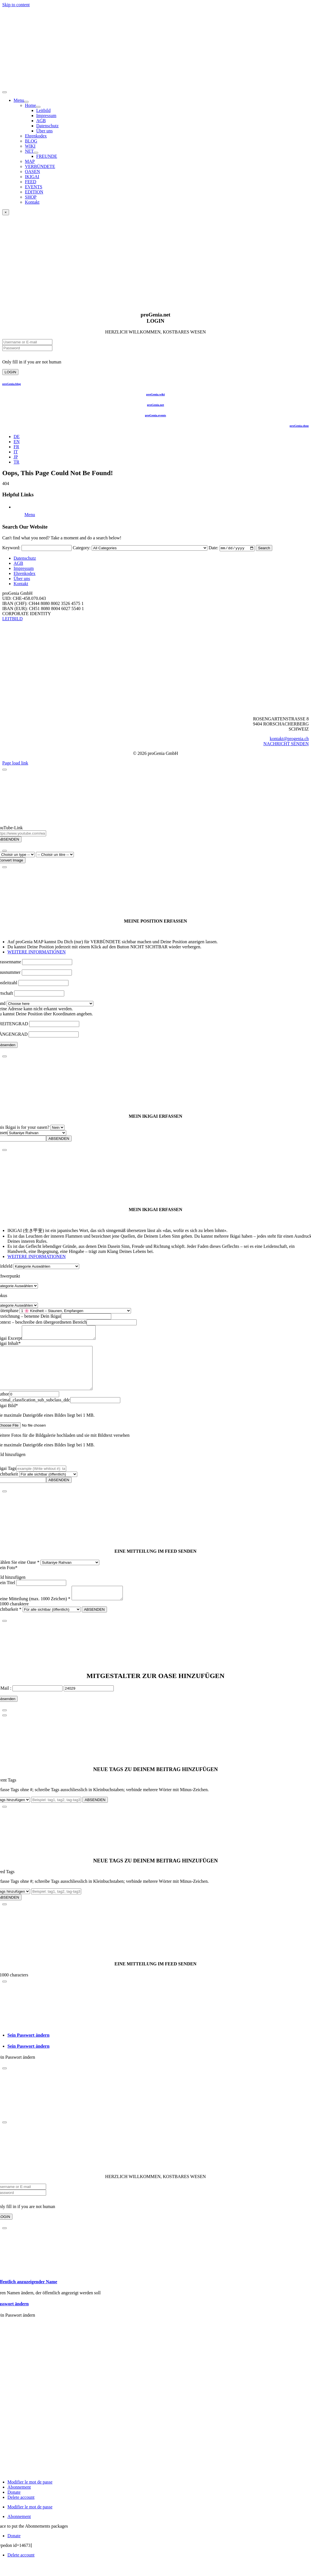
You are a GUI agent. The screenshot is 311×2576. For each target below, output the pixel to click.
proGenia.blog (11, 383)
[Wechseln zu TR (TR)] (16, 462)
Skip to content (16, 4)
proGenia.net (155, 404)
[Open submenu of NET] (36, 153)
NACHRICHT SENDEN (286, 744)
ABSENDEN (58, 1139)
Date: (213, 548)
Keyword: (11, 548)
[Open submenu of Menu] (26, 102)
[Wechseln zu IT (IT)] (16, 451)
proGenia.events (155, 415)
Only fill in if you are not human (31, 361)
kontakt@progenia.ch (289, 739)
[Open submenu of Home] (38, 107)
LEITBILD (12, 619)
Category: (82, 548)
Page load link (15, 763)
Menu (29, 514)
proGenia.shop (299, 425)
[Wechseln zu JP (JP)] (16, 457)
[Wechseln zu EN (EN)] (17, 441)
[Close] (4, 770)
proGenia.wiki (155, 394)
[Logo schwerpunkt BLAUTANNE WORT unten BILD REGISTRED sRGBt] (155, 709)
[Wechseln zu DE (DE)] (17, 436)
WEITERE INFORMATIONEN (36, 952)
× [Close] (6, 212)
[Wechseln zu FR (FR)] (16, 446)
